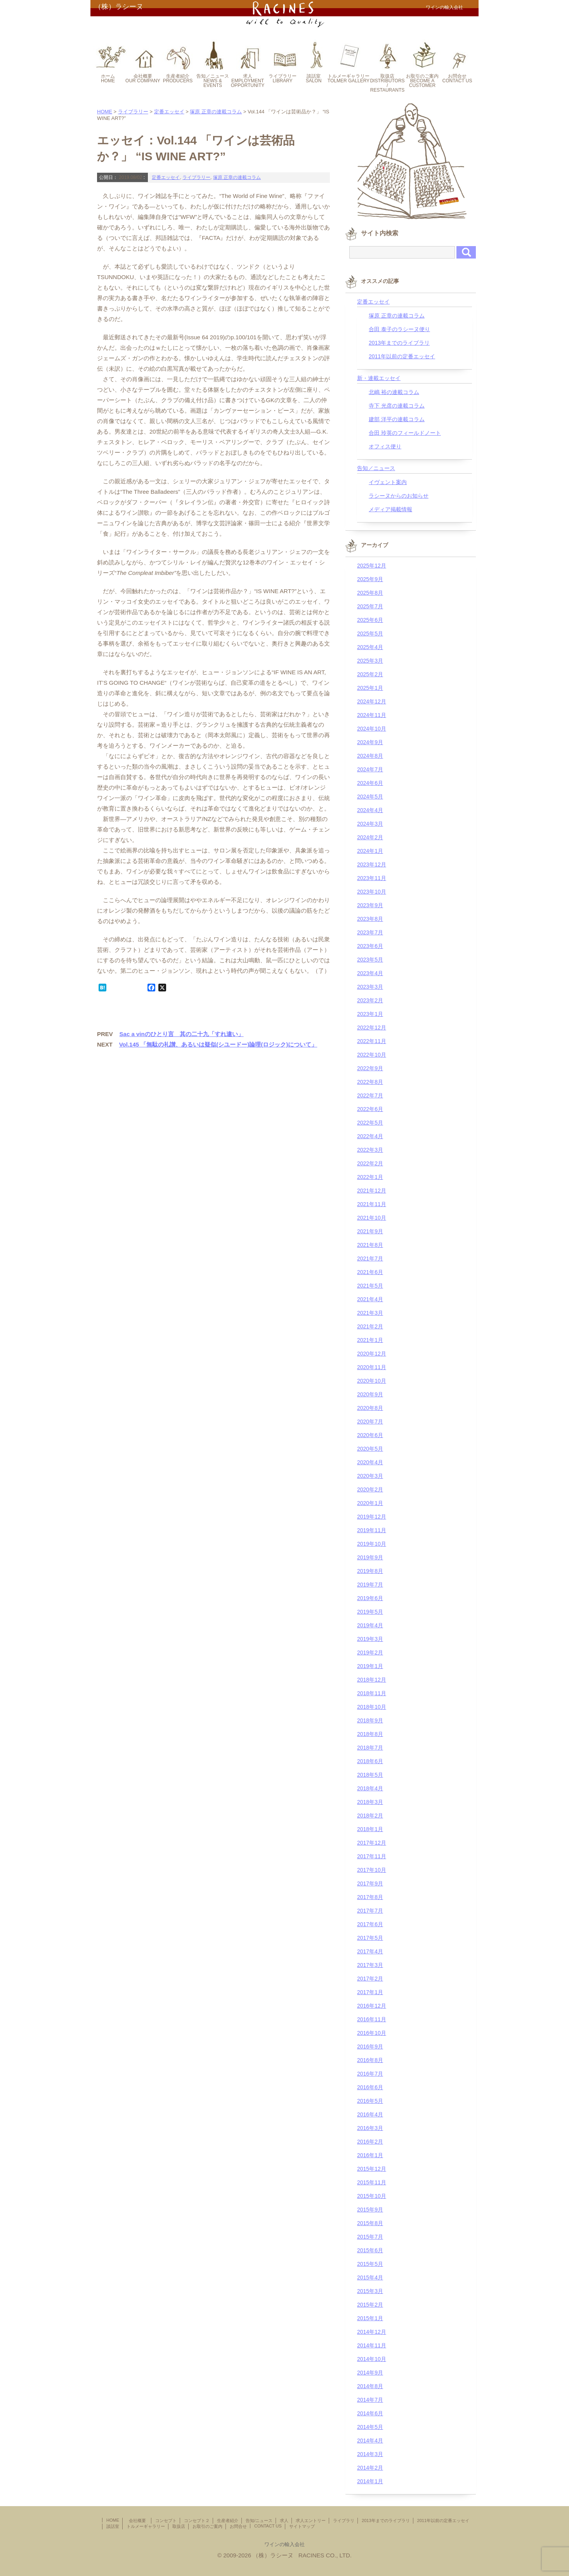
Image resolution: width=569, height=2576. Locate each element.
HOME (104, 112)
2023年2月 (370, 1000)
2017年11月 (371, 1856)
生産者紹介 (227, 2520)
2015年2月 (370, 2305)
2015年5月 (370, 2264)
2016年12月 (371, 2006)
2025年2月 (370, 674)
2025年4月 (370, 647)
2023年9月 (370, 905)
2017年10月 (371, 1870)
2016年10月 (371, 2033)
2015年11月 (371, 2182)
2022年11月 (371, 1041)
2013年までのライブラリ (399, 343)
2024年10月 (371, 729)
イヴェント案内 (388, 482)
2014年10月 (371, 2359)
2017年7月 (370, 1911)
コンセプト (166, 2520)
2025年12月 (371, 565)
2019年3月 (370, 1639)
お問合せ (238, 2526)
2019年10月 (371, 1544)
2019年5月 (370, 1612)
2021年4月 (370, 1299)
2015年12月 (371, 2169)
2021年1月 (370, 1340)
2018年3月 (370, 1802)
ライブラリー (133, 112)
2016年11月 (371, 2019)
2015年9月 (370, 2209)
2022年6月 (370, 1109)
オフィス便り (385, 446)
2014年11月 (371, 2345)
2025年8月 (370, 593)
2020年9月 (370, 1394)
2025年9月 (370, 579)
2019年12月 (371, 1517)
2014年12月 (371, 2332)
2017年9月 (370, 1883)
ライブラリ (343, 2520)
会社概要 (139, 2520)
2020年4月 (370, 1462)
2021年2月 (370, 1326)
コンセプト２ (197, 2520)
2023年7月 (370, 932)
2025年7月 (370, 606)
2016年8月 (370, 2060)
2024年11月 (371, 715)
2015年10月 (371, 2196)
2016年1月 (370, 2155)
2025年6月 (370, 620)
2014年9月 (370, 2372)
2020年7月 (370, 1421)
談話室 (112, 2526)
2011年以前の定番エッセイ (402, 356)
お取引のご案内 (207, 2526)
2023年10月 (371, 892)
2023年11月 (371, 878)
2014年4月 (370, 2440)
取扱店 (178, 2526)
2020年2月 (370, 1489)
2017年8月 (370, 1897)
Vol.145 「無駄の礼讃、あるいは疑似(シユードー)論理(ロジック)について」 (218, 1044)
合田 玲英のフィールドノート (405, 433)
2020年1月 (370, 1503)
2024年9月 (370, 742)
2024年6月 (370, 783)
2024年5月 (370, 796)
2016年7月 (370, 2074)
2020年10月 (371, 1381)
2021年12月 (371, 1190)
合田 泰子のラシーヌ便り (399, 329)
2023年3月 (370, 987)
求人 (284, 2520)
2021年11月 (371, 1204)
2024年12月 (371, 701)
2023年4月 (370, 973)
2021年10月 (371, 1218)
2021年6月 (370, 1272)
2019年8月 (370, 1571)
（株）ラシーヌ (118, 6)
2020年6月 (370, 1435)
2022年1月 (370, 1177)
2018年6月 (370, 1761)
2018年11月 (371, 1693)
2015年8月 (370, 2223)
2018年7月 (370, 1748)
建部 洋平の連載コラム (397, 419)
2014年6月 (370, 2413)
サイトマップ (302, 2526)
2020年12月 (371, 1353)
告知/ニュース (259, 2520)
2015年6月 (370, 2250)
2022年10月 (371, 1055)
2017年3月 (370, 1965)
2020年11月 (371, 1367)
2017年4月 (370, 1951)
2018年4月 (370, 1788)
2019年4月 (370, 1625)
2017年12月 (371, 1843)
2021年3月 (370, 1313)
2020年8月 (370, 1408)
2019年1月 (370, 1666)
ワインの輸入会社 (284, 2544)
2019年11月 (371, 1530)
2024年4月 (370, 810)
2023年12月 (371, 864)
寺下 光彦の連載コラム (397, 406)
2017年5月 (370, 1938)
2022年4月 (370, 1136)
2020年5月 (370, 1449)
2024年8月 (370, 756)
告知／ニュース (376, 468)
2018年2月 (370, 1815)
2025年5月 (370, 633)
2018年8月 (370, 1734)
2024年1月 (370, 851)
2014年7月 (370, 2400)
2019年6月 (370, 1598)
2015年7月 (370, 2237)
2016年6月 (370, 2087)
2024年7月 (370, 769)
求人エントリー (311, 2520)
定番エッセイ (169, 112)
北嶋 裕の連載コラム (394, 392)
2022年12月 (371, 1027)
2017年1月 (370, 1992)
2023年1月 (370, 1014)
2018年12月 (371, 1680)
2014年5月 (370, 2427)
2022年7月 (370, 1095)
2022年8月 (370, 1082)
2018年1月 (370, 1829)
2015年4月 (370, 2277)
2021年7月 (370, 1258)
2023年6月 (370, 946)
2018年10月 (371, 1707)
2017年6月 (370, 1924)
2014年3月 (370, 2454)
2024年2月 (370, 837)
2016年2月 (370, 2142)
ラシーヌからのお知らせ (398, 496)
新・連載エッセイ (379, 378)
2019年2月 (370, 1652)
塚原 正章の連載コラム (216, 112)
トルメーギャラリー (146, 2526)
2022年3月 (370, 1150)
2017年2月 (370, 1978)
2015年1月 (370, 2318)
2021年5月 (370, 1286)
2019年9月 (370, 1557)
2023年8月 (370, 919)
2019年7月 (370, 1584)
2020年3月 (370, 1476)
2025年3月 (370, 661)
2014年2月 (370, 2468)
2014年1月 (370, 2481)
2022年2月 (370, 1163)
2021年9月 (370, 1231)
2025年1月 (370, 688)
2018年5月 (370, 1775)
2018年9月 (370, 1720)
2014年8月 (370, 2386)
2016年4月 (370, 2114)
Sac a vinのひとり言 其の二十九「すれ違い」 (182, 1034)
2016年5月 (370, 2101)
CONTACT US (268, 2526)
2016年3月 (370, 2128)
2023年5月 (370, 959)
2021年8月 (370, 1245)
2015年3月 (370, 2291)
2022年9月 (370, 1068)
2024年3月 (370, 824)
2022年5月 (370, 1123)
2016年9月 (370, 2046)
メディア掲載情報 (390, 509)
